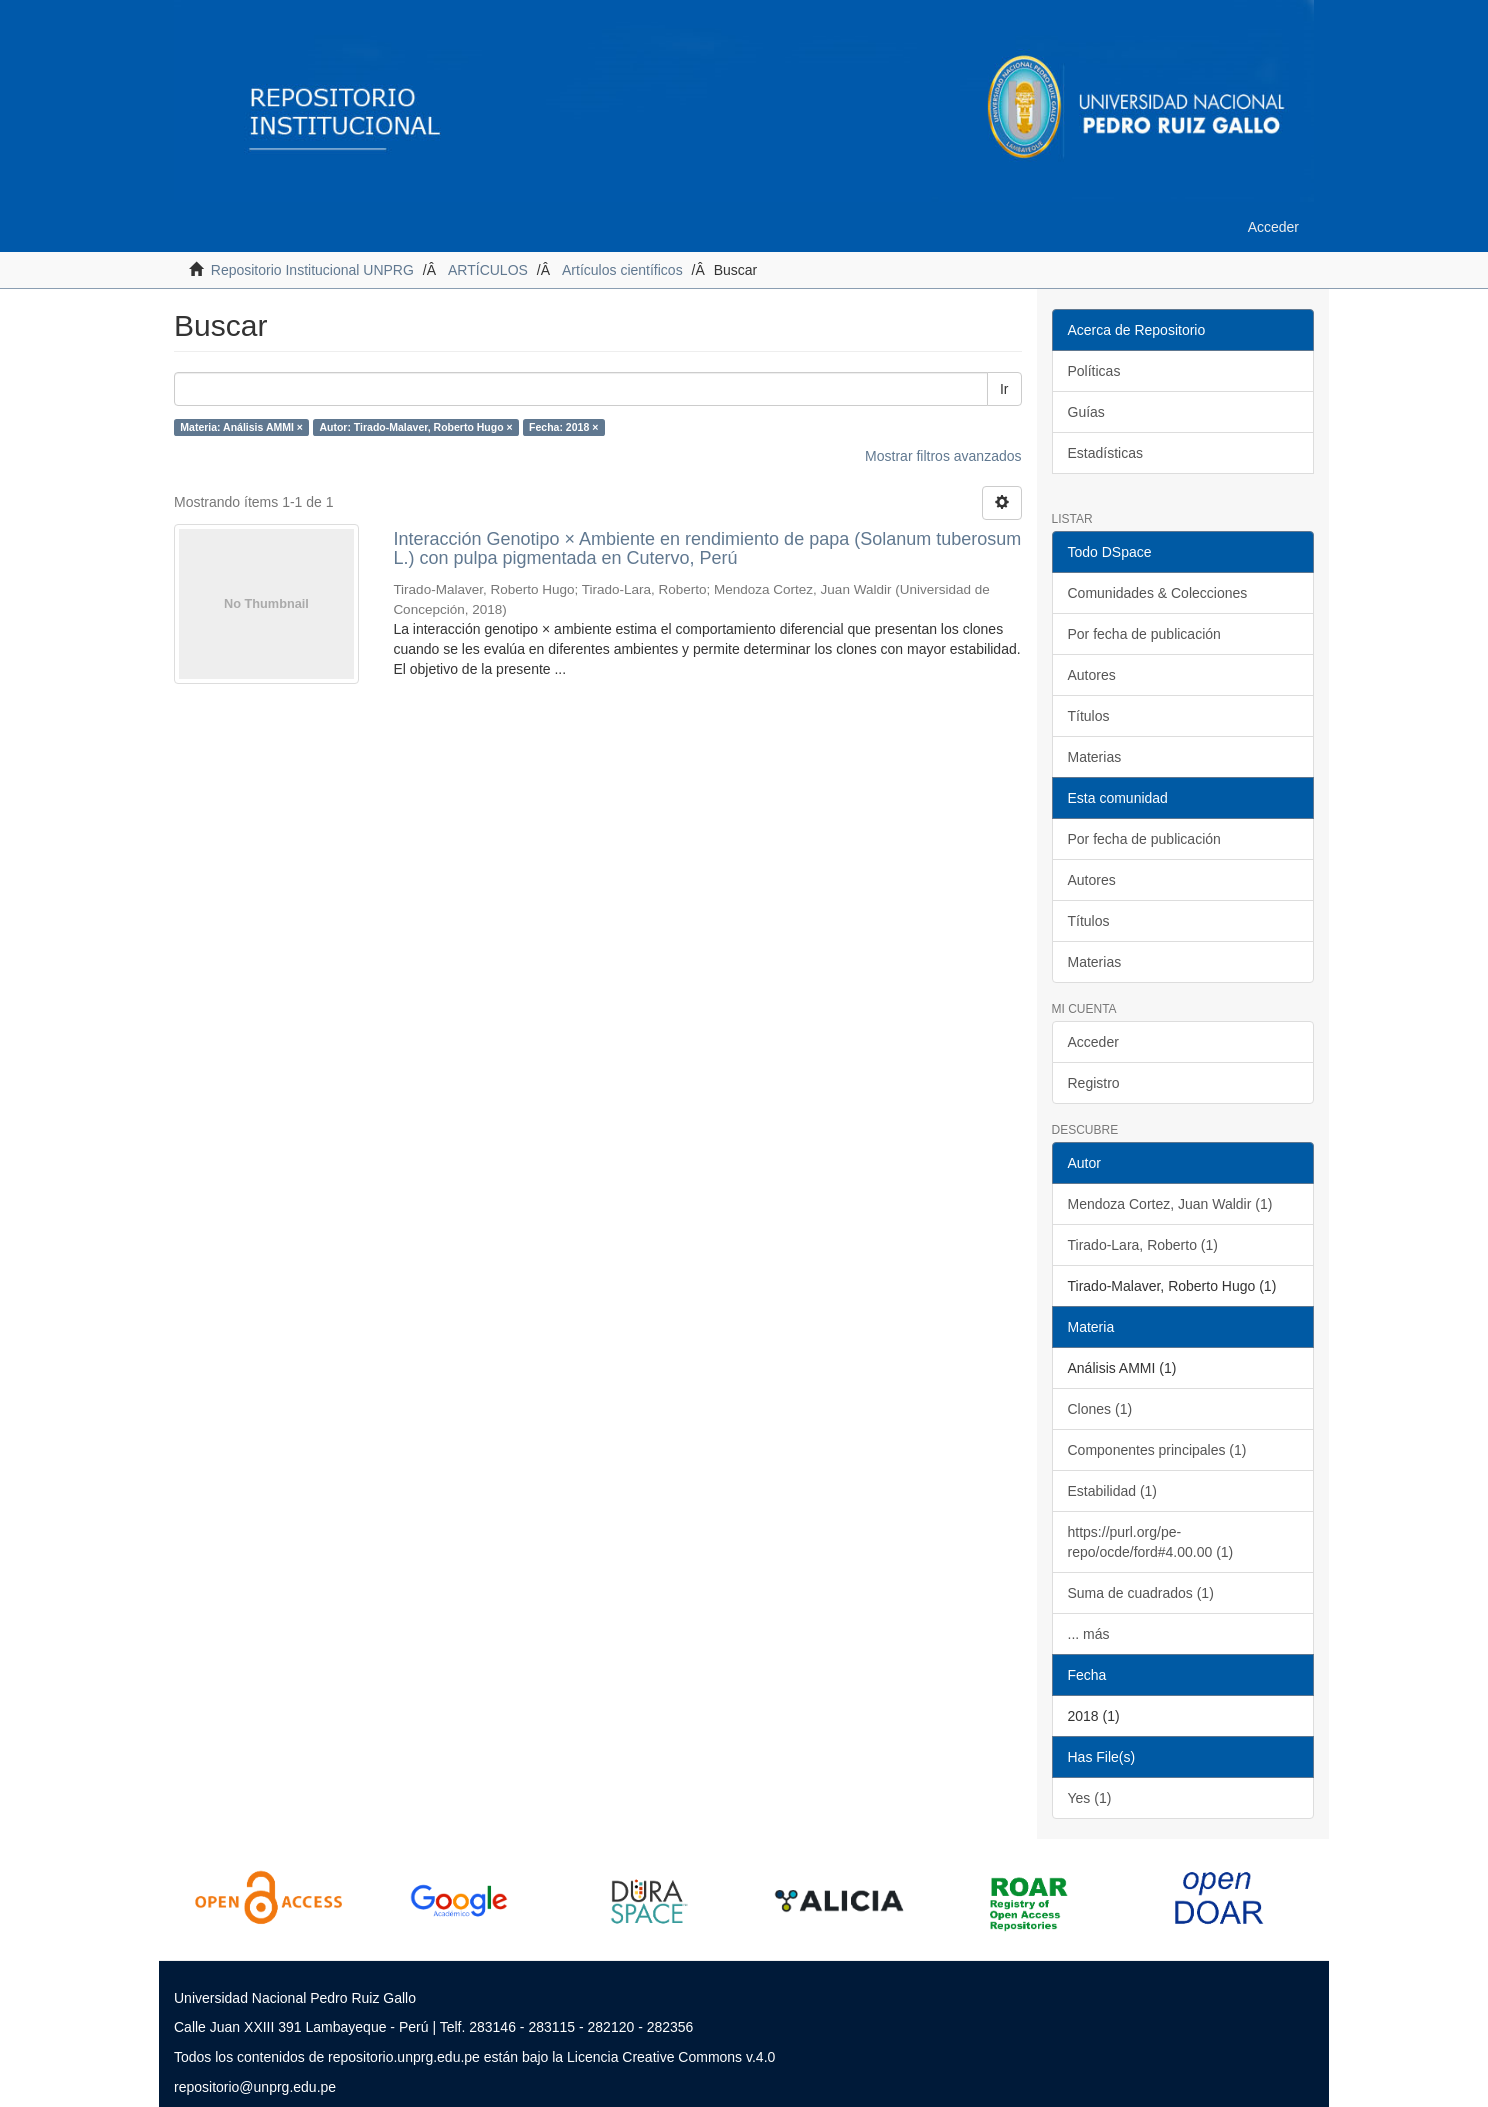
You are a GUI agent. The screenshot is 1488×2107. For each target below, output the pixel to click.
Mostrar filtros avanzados (943, 456)
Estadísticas (1105, 453)
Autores (1092, 675)
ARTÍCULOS (488, 270)
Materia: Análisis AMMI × (241, 427)
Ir (1004, 389)
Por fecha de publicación (1144, 634)
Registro (1094, 1083)
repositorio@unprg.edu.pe (255, 2087)
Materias (1095, 757)
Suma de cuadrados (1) (1141, 1593)
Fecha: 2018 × (563, 427)
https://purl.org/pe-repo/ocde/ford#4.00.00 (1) (1151, 1542)
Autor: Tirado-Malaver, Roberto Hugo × (415, 427)
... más (1089, 1634)
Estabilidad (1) (1113, 1491)
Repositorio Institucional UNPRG (312, 270)
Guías (1086, 412)
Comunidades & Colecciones (1158, 593)
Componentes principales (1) (1157, 1450)
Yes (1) (1090, 1798)
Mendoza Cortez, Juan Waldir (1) (1170, 1204)
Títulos (1089, 716)
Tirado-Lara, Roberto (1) (1143, 1245)
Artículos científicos (622, 270)
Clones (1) (1100, 1409)
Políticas (1094, 371)
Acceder (1093, 1042)
